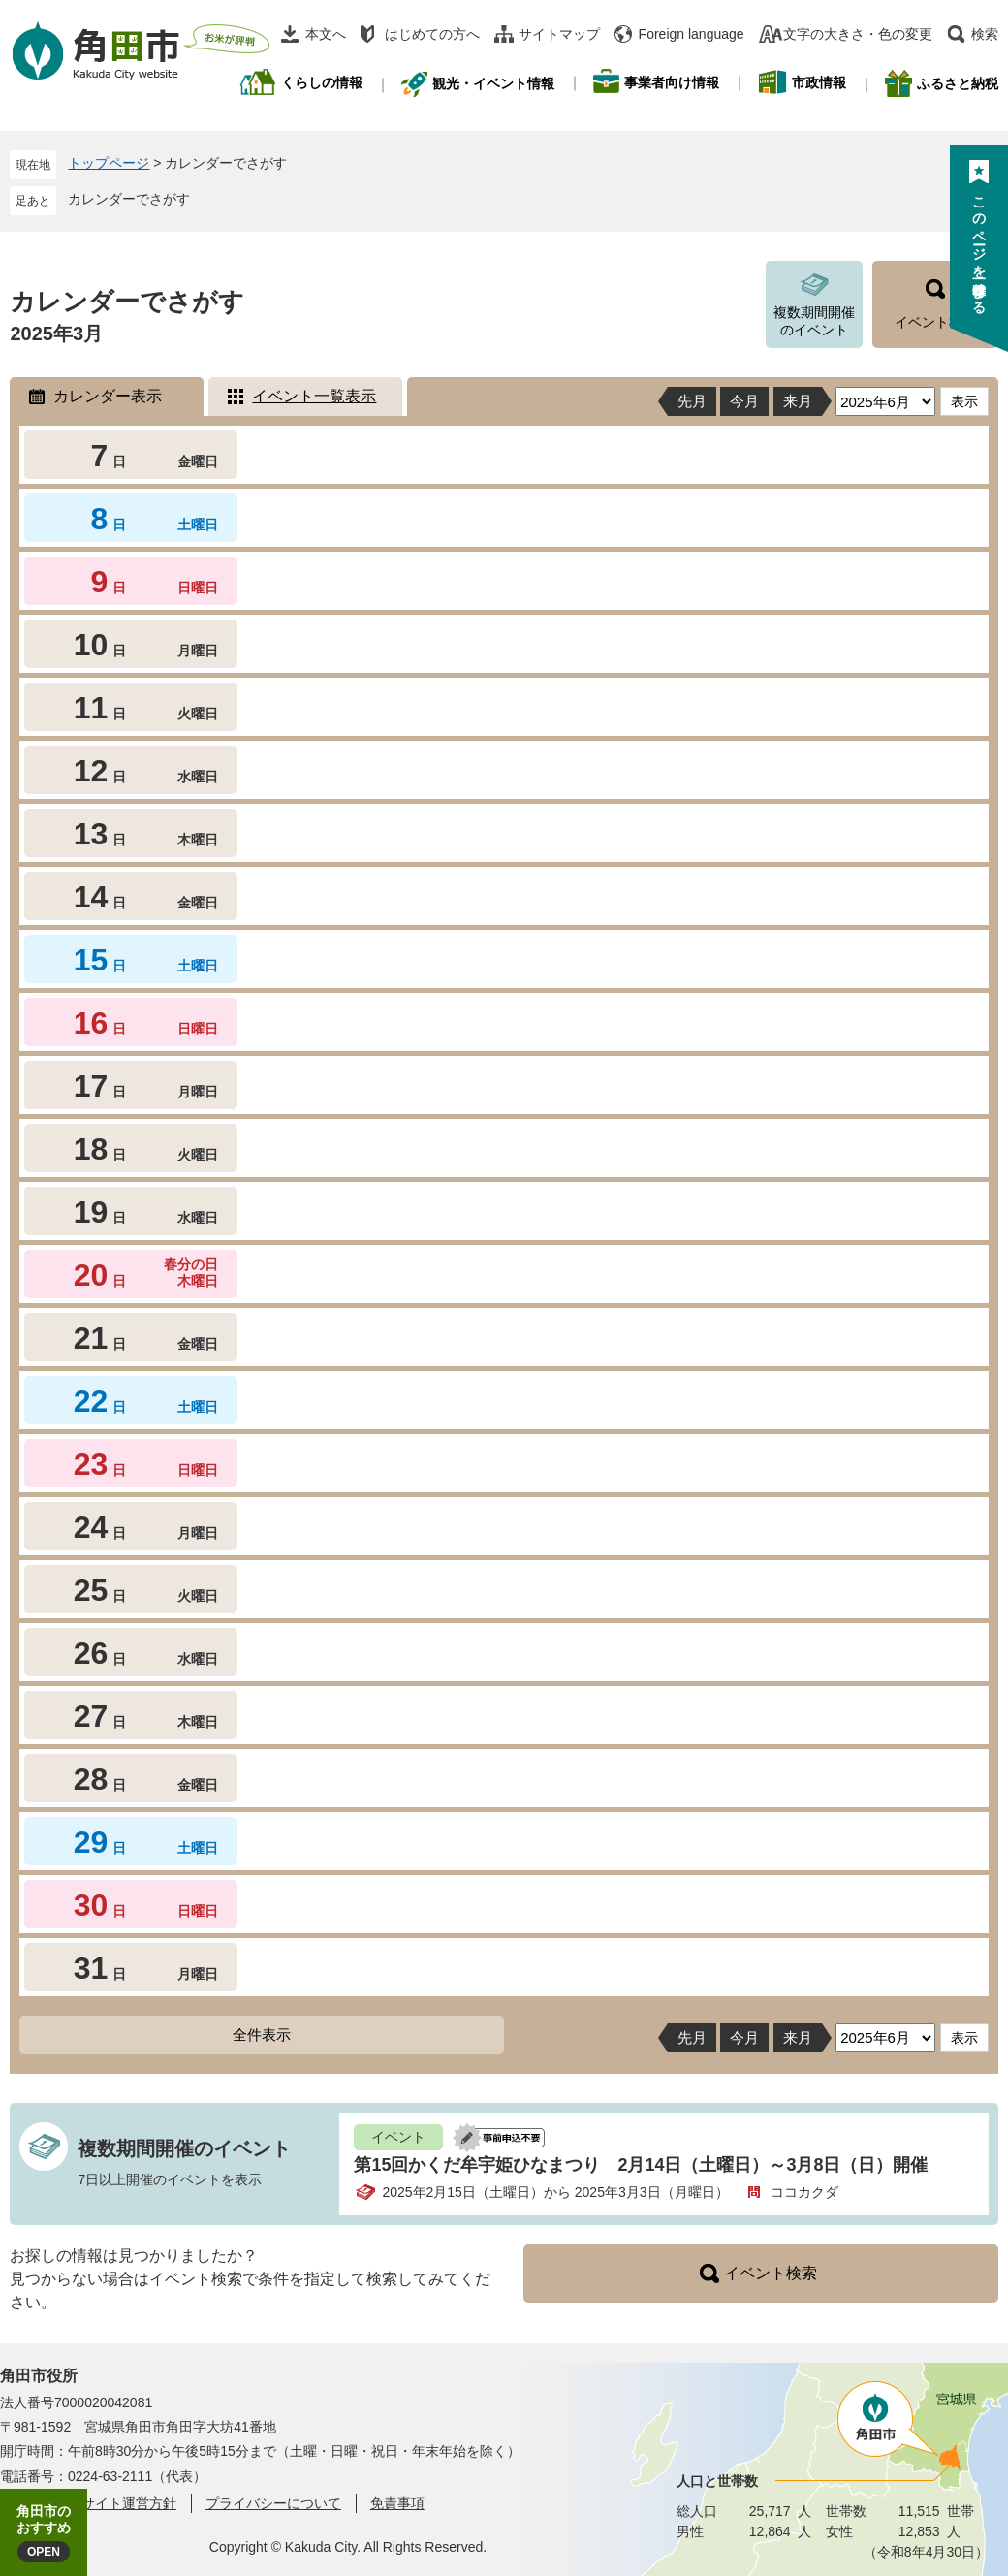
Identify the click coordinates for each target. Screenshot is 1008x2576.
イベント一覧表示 (314, 396)
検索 (984, 34)
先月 (692, 401)
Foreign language (691, 34)
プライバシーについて (273, 2503)
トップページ (108, 163)
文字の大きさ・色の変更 (857, 34)
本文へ (325, 34)
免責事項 (397, 2503)
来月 (797, 401)
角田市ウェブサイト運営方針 (88, 2503)
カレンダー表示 (107, 396)
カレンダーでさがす (129, 199)
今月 (744, 401)
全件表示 (262, 2034)
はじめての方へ (432, 34)
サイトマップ (559, 34)
